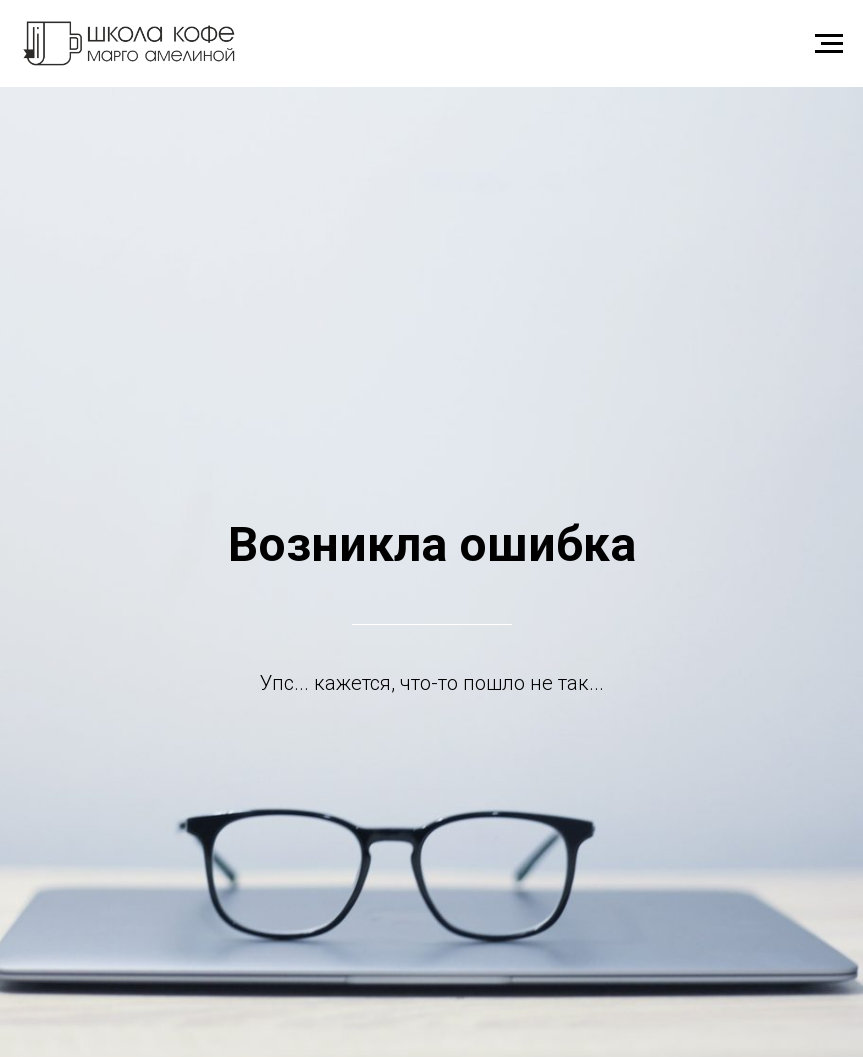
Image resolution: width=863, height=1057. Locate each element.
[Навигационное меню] (829, 44)
